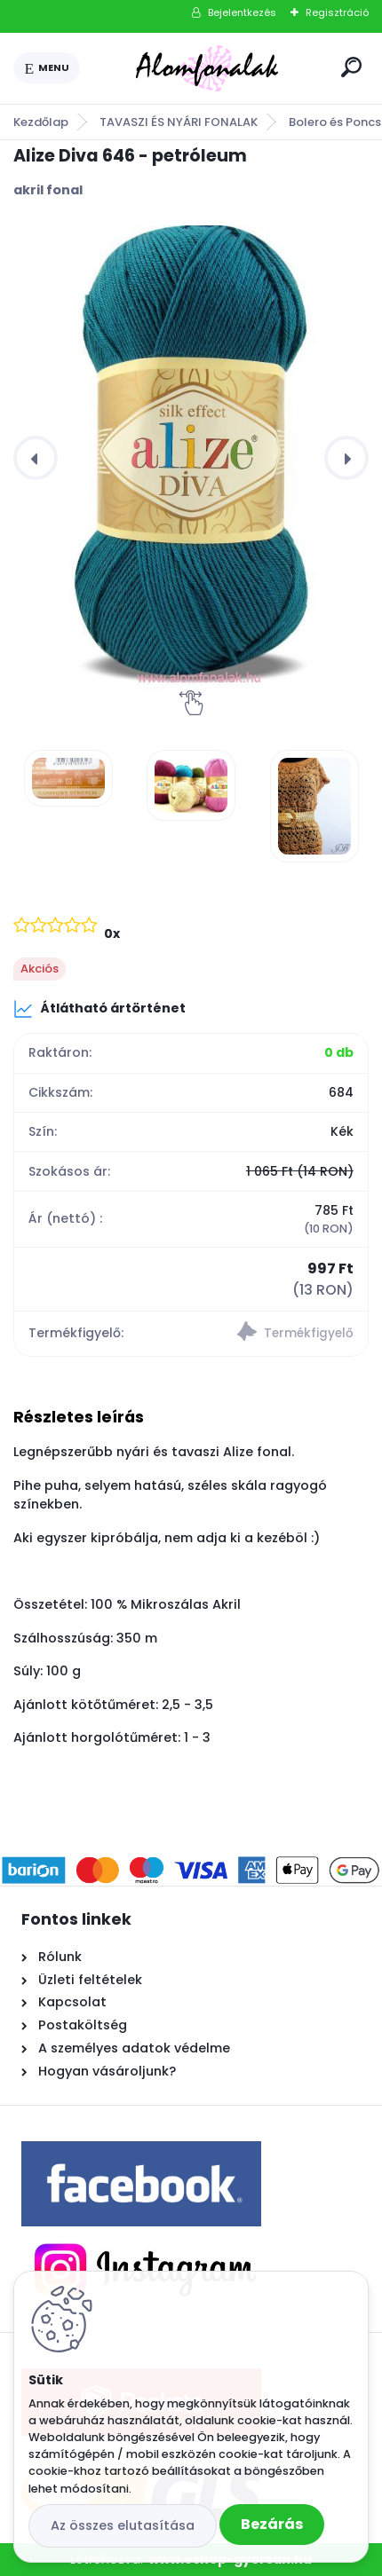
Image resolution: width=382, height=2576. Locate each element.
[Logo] (207, 68)
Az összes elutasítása (123, 2525)
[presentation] (35, 458)
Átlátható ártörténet (99, 1009)
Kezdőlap (40, 122)
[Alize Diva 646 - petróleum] (191, 457)
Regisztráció (337, 12)
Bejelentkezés (242, 12)
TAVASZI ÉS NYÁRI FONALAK (178, 122)
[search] (351, 67)
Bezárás (272, 2524)
